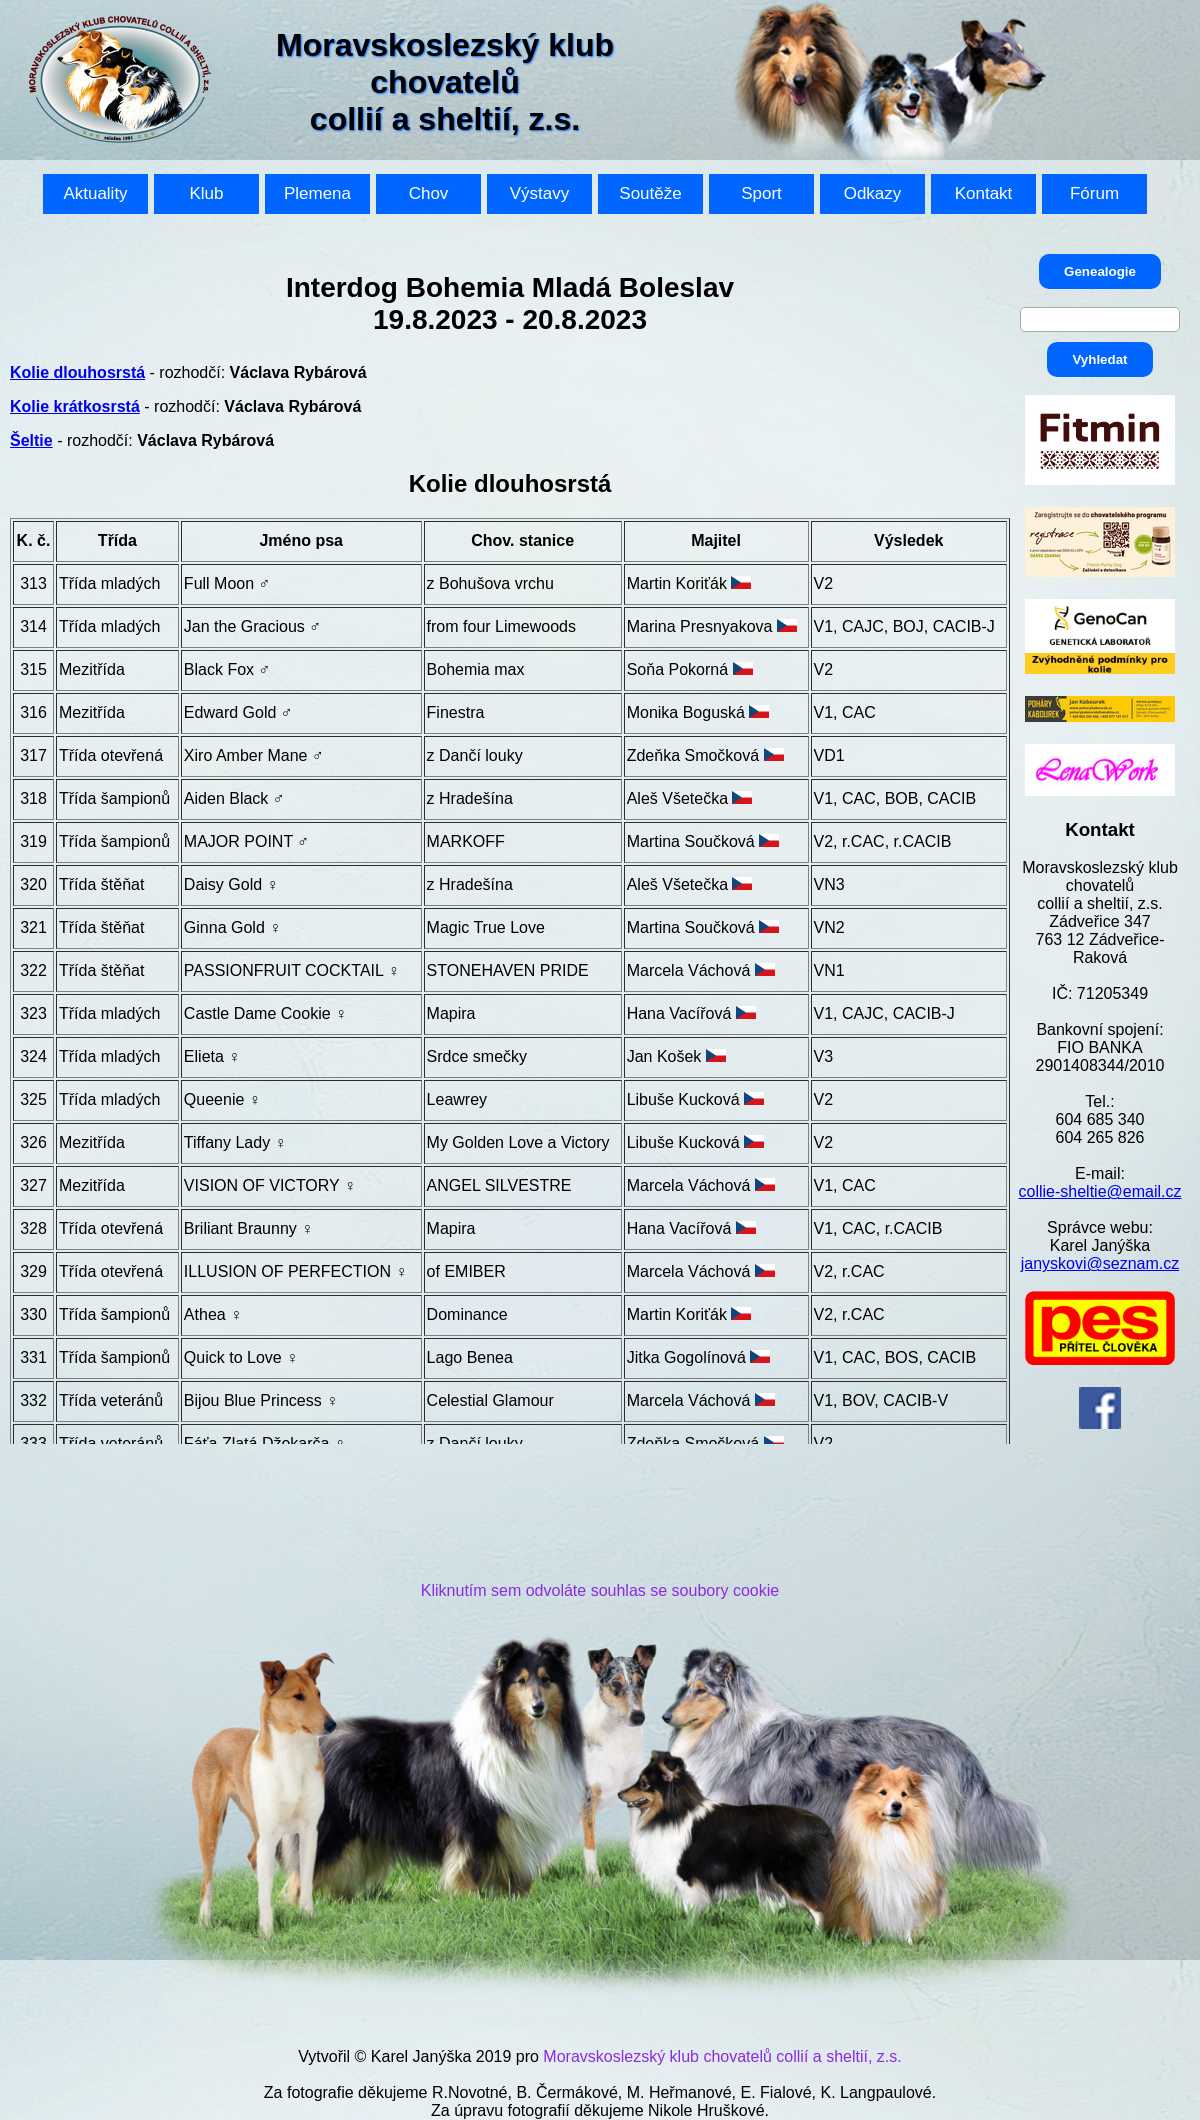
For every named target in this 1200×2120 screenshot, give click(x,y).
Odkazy (873, 193)
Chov (429, 193)
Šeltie (31, 440)
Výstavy (540, 193)
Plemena (317, 193)
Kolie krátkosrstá (75, 406)
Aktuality (95, 193)
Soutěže (650, 193)
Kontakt (984, 193)
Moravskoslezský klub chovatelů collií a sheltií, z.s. (722, 2056)
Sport (761, 193)
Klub (206, 193)
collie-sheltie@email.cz (1100, 1191)
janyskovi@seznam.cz (1100, 1263)
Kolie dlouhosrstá (77, 372)
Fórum (1094, 193)
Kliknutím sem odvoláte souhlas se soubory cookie (600, 1590)
